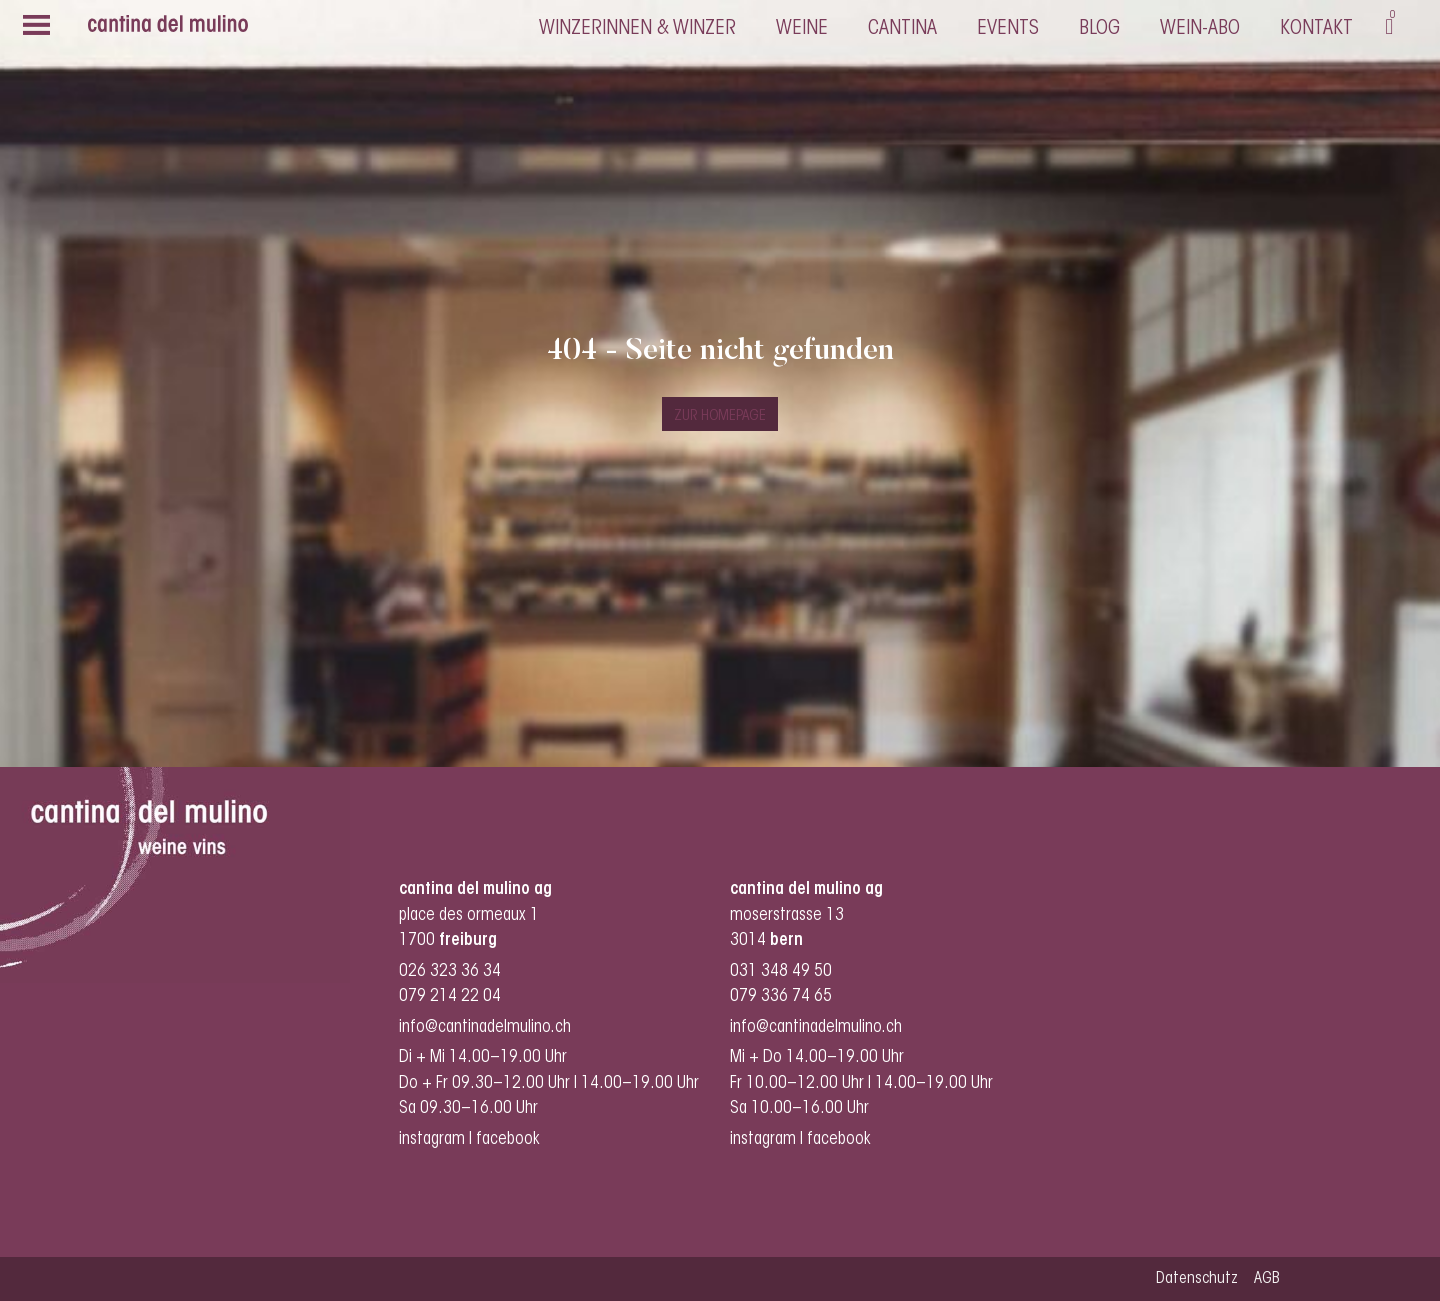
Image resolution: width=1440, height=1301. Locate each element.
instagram (432, 1139)
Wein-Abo (1200, 29)
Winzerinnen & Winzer (637, 29)
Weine (802, 29)
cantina (902, 29)
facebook (510, 1139)
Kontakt (1316, 29)
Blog (1099, 29)
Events (1008, 29)
